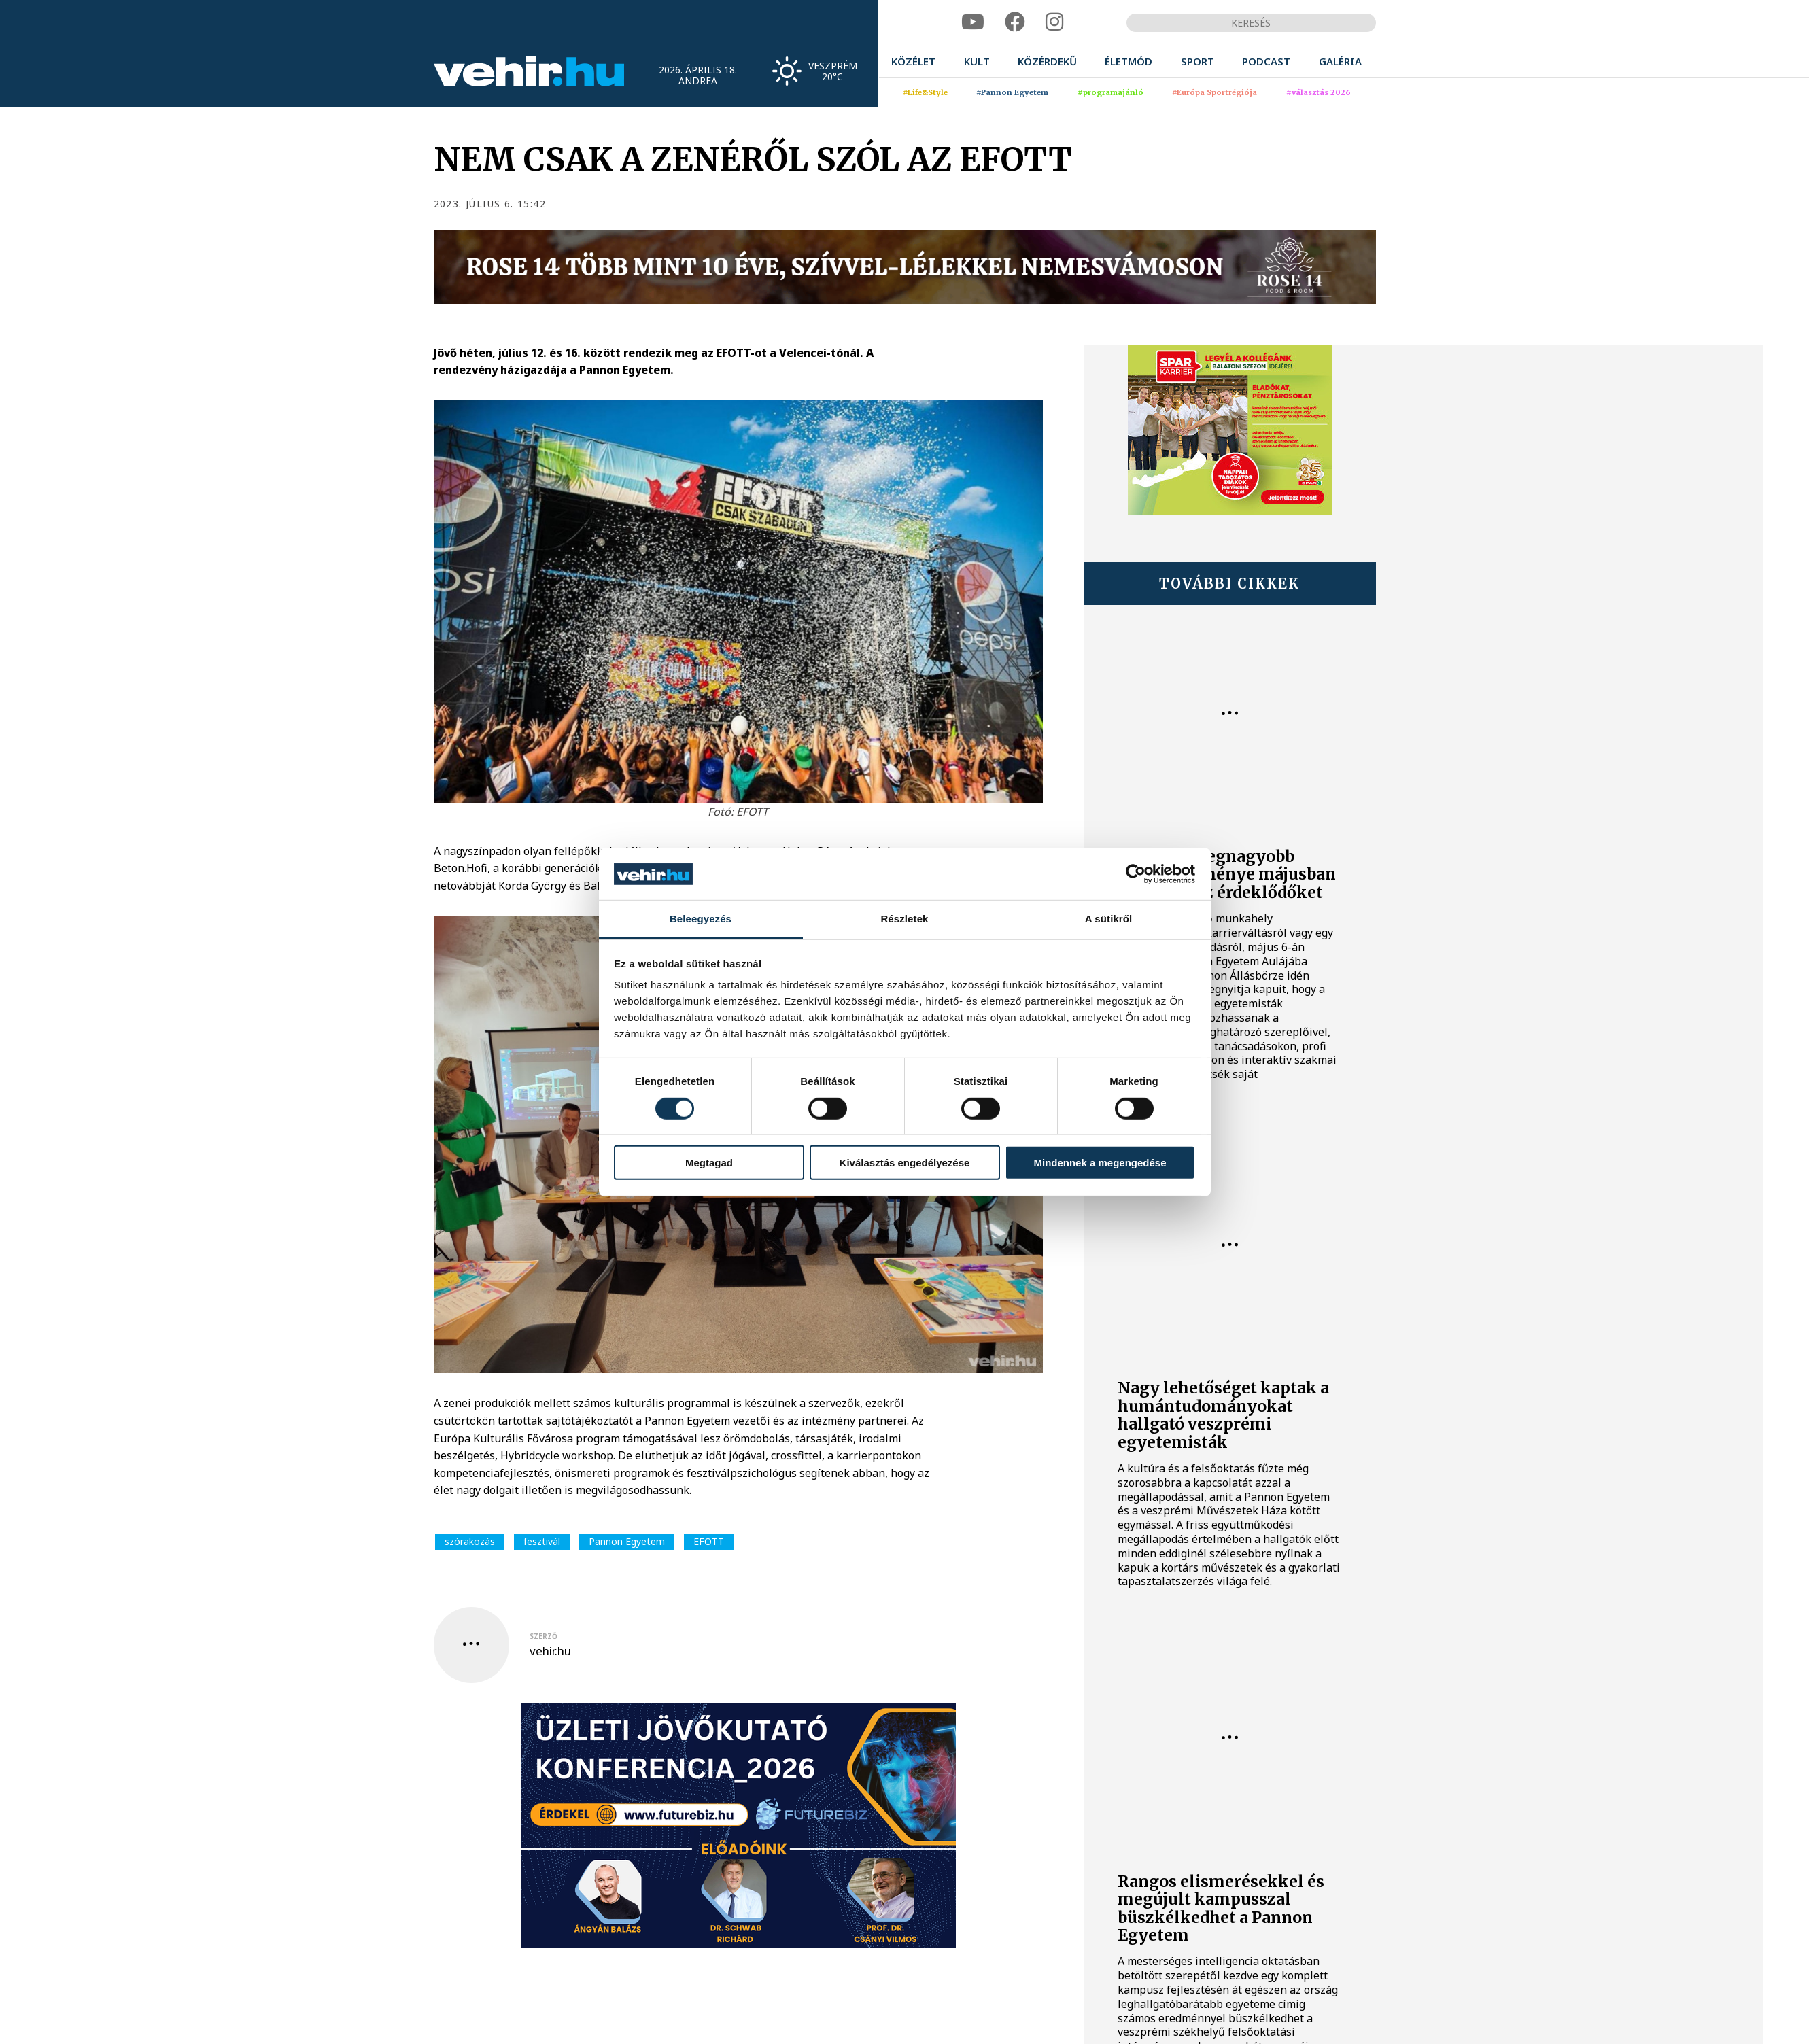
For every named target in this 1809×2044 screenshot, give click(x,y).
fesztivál (541, 1541)
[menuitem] (913, 61)
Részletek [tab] (904, 918)
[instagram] (1054, 22)
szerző (543, 1636)
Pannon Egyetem (627, 1541)
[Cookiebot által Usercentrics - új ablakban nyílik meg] (1135, 874)
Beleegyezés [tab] (700, 918)
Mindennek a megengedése (1099, 1162)
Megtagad (709, 1162)
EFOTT (708, 1541)
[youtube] (972, 22)
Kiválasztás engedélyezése (905, 1162)
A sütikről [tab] (1109, 918)
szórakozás (470, 1541)
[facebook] (1015, 22)
